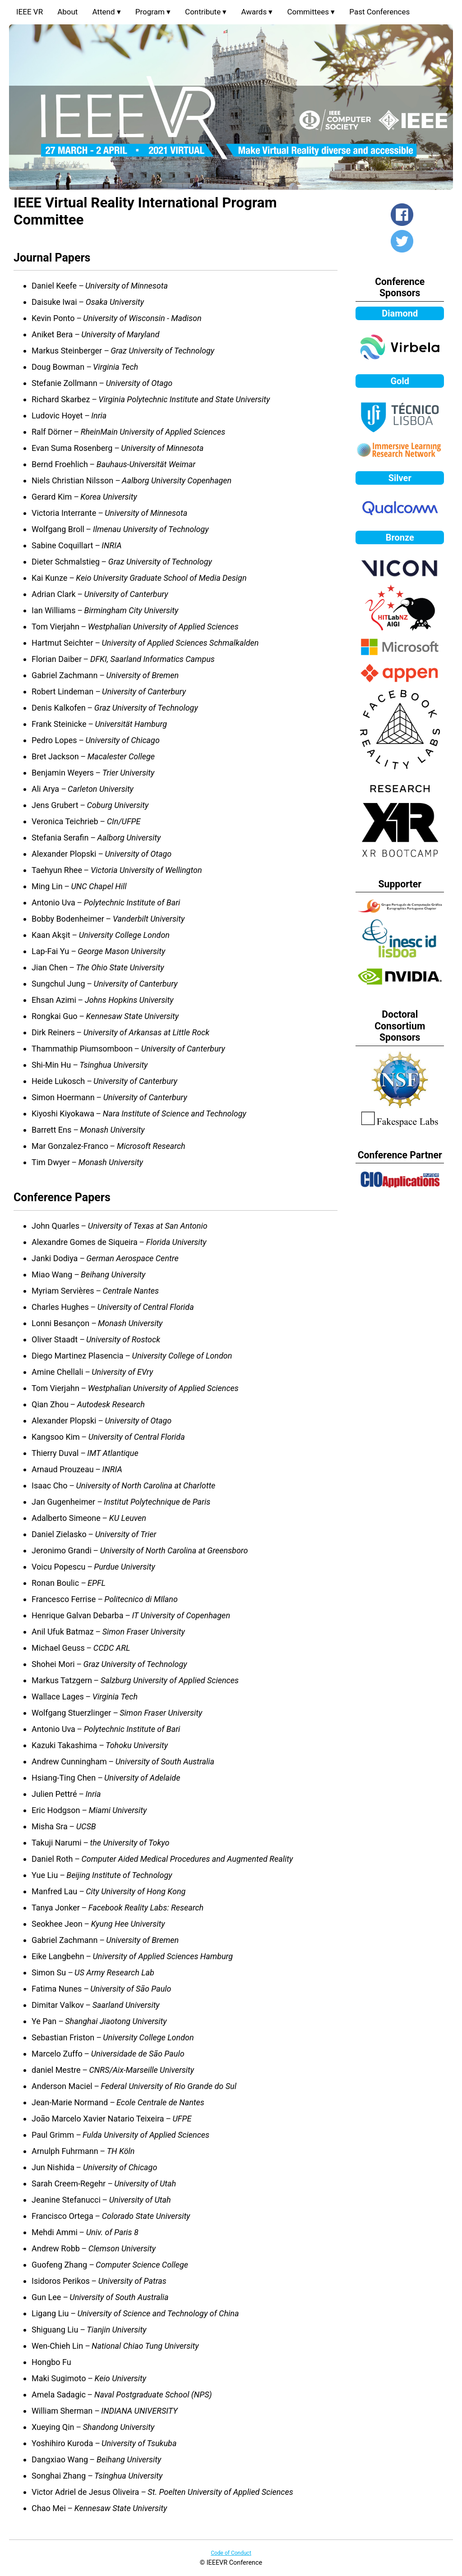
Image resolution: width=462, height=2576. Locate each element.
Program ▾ (153, 11)
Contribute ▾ (205, 11)
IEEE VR (29, 11)
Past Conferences (379, 11)
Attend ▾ (106, 11)
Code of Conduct (231, 2553)
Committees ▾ (311, 11)
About (67, 11)
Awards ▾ (257, 11)
